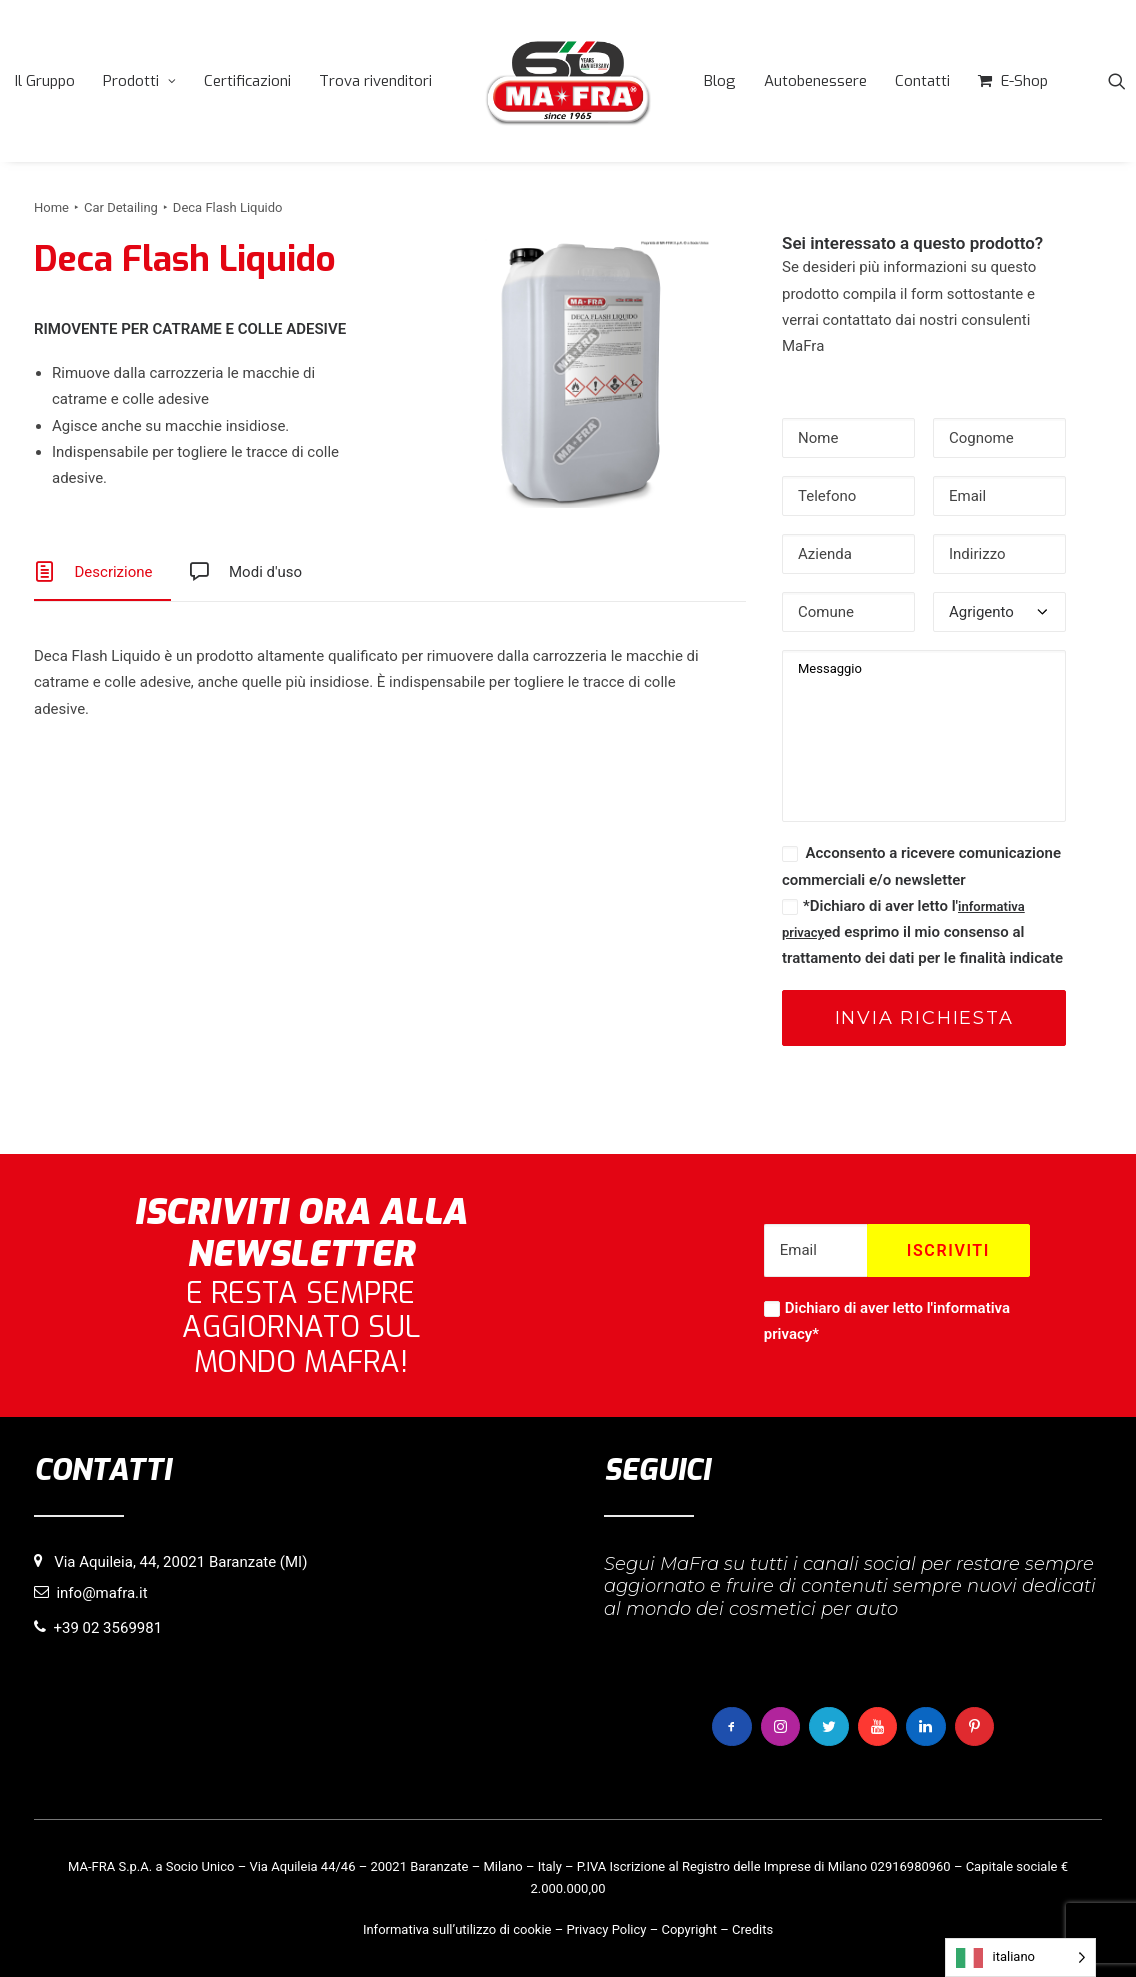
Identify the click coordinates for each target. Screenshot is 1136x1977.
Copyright (689, 1929)
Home (51, 207)
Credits (752, 1929)
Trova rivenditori (375, 81)
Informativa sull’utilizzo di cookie (457, 1929)
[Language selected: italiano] (1020, 1957)
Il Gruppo (45, 81)
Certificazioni (247, 81)
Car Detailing (121, 207)
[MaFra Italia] (568, 81)
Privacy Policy (606, 1929)
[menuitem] (45, 81)
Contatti (922, 81)
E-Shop (1024, 81)
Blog (720, 81)
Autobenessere (815, 81)
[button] (1117, 81)
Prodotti (139, 81)
